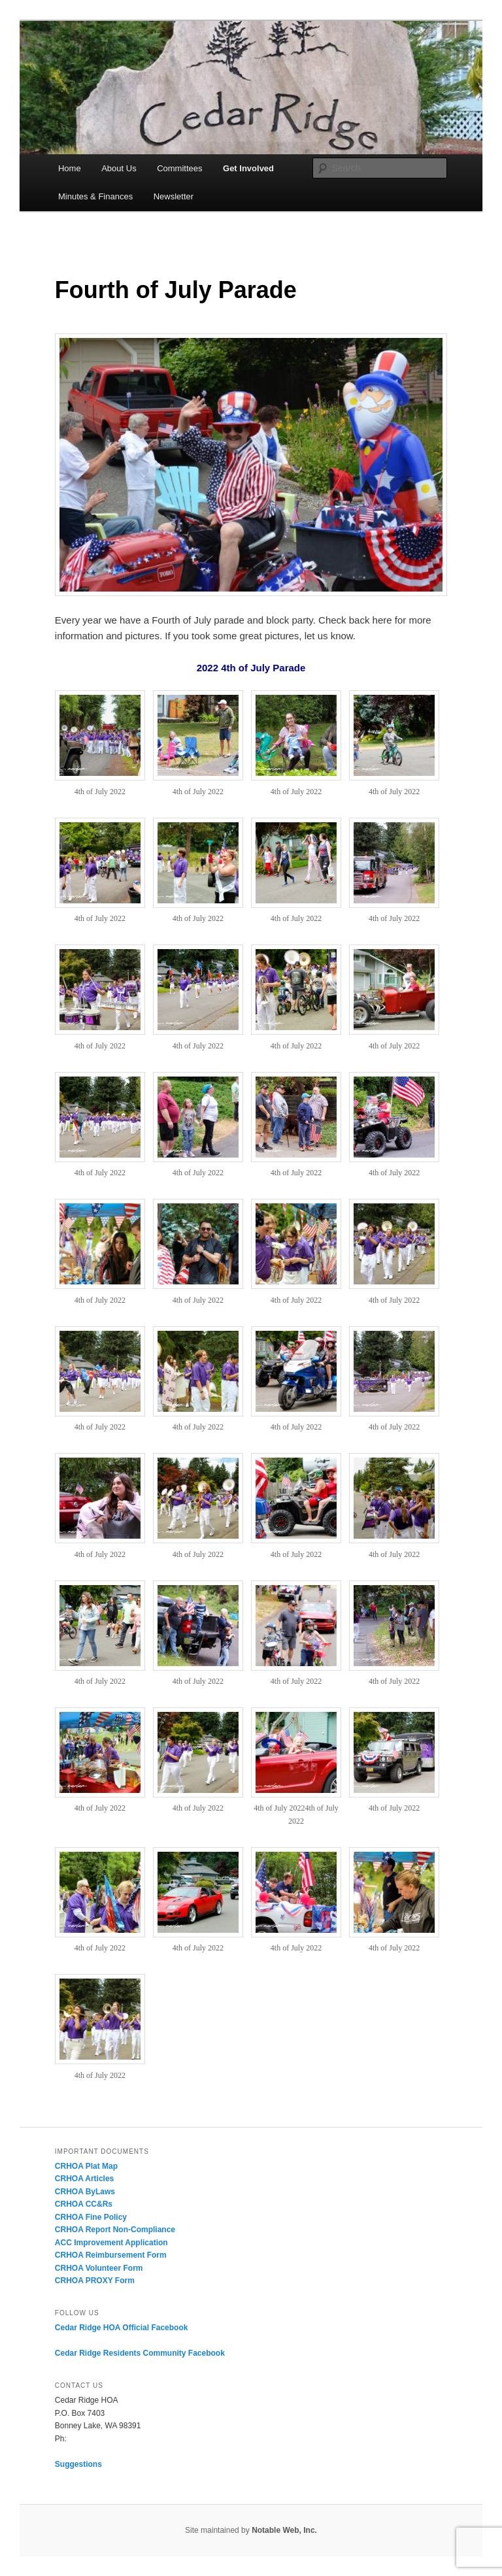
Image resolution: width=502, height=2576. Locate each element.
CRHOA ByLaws (85, 2191)
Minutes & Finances (95, 196)
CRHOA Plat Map (86, 2166)
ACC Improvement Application (111, 2242)
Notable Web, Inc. (284, 2530)
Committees (179, 168)
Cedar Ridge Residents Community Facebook (140, 2353)
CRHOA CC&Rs (83, 2204)
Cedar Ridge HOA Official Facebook (121, 2327)
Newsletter (173, 196)
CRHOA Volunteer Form (99, 2268)
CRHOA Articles (84, 2178)
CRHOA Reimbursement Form (111, 2255)
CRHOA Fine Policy (91, 2217)
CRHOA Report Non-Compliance (115, 2229)
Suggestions (78, 2464)
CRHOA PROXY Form (95, 2280)
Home (69, 168)
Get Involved (248, 168)
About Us (118, 168)
